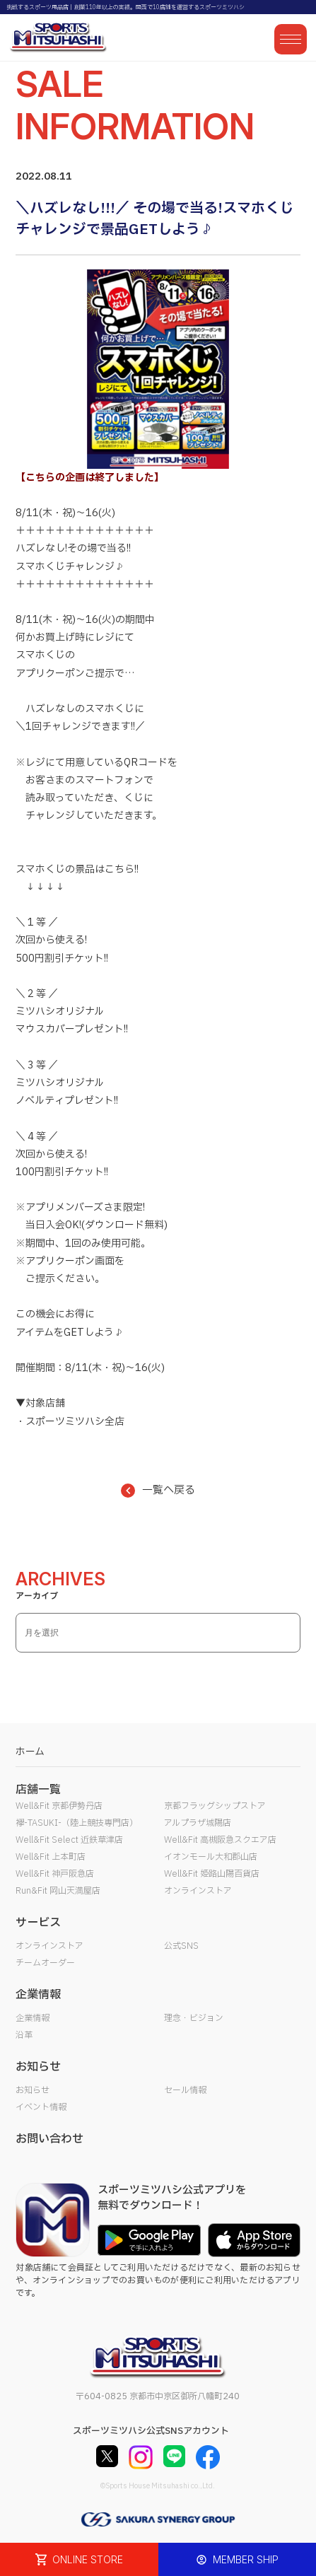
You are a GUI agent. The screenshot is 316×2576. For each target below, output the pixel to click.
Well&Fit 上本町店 (51, 1857)
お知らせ (32, 2090)
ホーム (30, 1751)
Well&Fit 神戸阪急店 (55, 1873)
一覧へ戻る (158, 1490)
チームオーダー (45, 1963)
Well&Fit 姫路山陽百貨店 (211, 1873)
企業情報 (32, 2018)
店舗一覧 (38, 1789)
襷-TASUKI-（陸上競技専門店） (77, 1823)
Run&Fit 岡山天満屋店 (58, 1890)
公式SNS (181, 1946)
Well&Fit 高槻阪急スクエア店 (220, 1840)
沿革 (24, 2035)
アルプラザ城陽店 (197, 1823)
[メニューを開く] (290, 39)
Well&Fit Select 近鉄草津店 (69, 1840)
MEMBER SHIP (237, 2559)
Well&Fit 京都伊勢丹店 (59, 1806)
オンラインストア (198, 1890)
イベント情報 (41, 2107)
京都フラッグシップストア (215, 1806)
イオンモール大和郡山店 (210, 1857)
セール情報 (185, 2090)
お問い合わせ (49, 2139)
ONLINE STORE (79, 2559)
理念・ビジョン (193, 2018)
